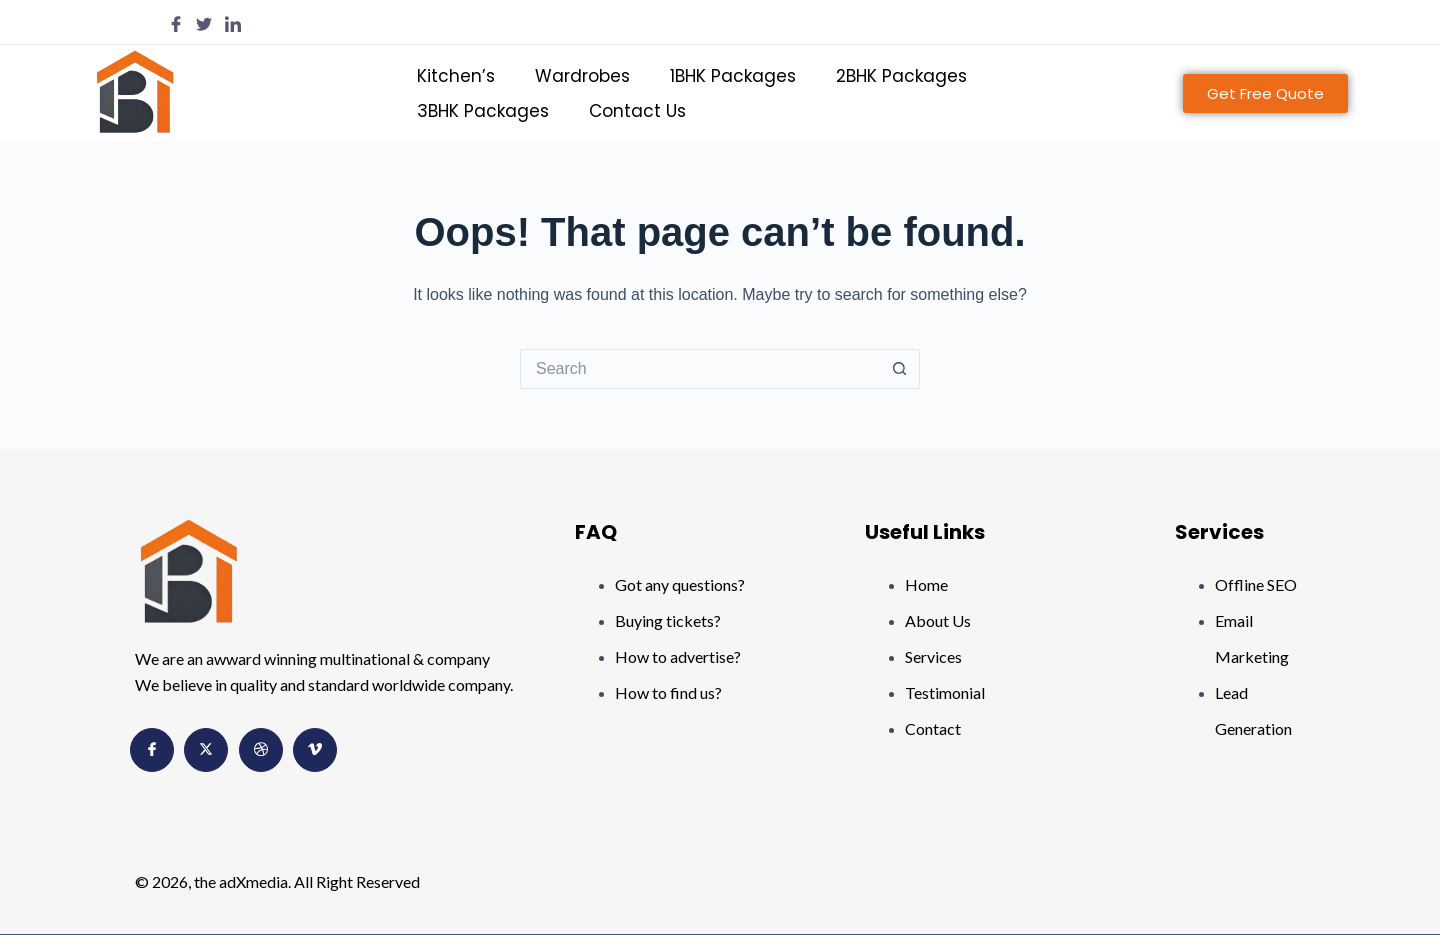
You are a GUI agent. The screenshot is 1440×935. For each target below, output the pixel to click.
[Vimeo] (315, 750)
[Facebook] (176, 23)
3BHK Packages (483, 111)
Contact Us (637, 111)
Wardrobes (582, 76)
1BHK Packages (733, 76)
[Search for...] (700, 369)
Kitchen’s (456, 76)
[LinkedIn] (233, 23)
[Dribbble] (261, 750)
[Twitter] (204, 23)
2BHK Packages (901, 76)
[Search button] (900, 369)
